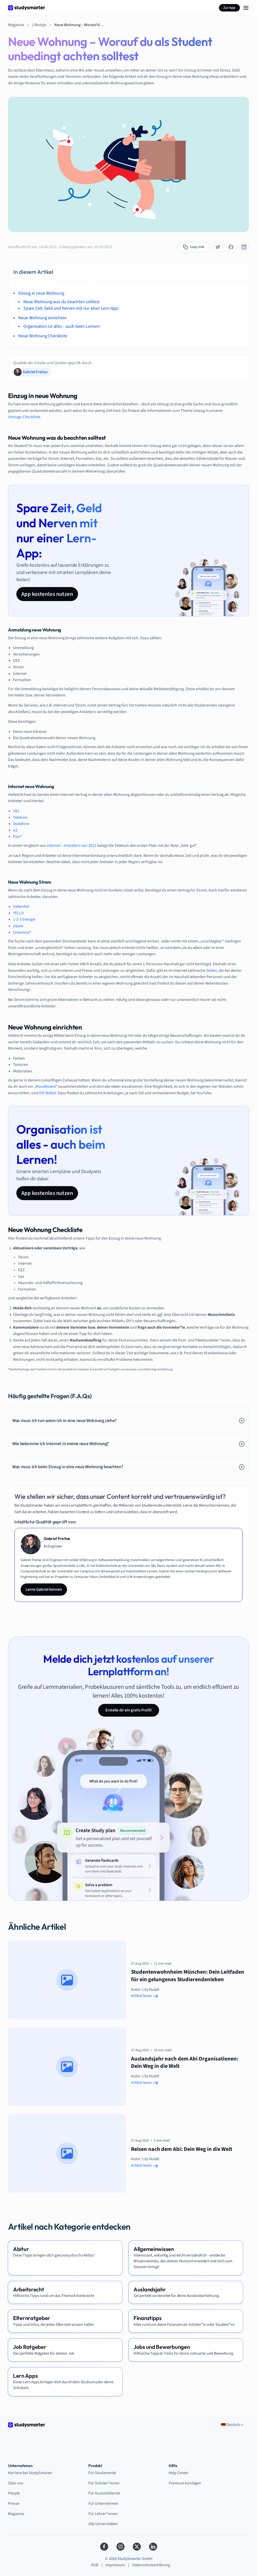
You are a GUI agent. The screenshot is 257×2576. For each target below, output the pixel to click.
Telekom (20, 817)
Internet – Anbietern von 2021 (71, 845)
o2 (15, 830)
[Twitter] (137, 2547)
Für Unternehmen (103, 2503)
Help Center (178, 2473)
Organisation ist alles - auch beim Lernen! (61, 326)
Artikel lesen (145, 1996)
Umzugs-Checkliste (24, 417)
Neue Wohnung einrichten (42, 318)
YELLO (18, 913)
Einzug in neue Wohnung (41, 293)
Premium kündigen (185, 2483)
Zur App (229, 7)
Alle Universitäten (103, 2524)
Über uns (15, 2483)
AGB (94, 2565)
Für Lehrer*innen (103, 2514)
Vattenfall (21, 906)
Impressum (115, 2565)
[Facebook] (104, 2547)
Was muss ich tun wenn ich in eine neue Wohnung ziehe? (64, 1421)
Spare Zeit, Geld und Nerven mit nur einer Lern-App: (71, 308)
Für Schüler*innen (103, 2483)
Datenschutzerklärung (151, 2565)
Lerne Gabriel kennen (44, 1589)
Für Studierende (102, 2473)
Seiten (211, 970)
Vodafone (21, 823)
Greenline (21, 932)
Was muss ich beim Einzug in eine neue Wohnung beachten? (67, 1467)
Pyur (17, 836)
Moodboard (46, 1086)
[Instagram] (120, 2547)
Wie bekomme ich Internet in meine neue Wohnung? (60, 1444)
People (14, 2493)
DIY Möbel (47, 1093)
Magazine (16, 2514)
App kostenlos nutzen (47, 594)
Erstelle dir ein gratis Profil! (128, 1710)
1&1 (16, 811)
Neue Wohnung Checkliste (42, 336)
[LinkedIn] (153, 2547)
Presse (13, 2503)
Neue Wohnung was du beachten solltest (61, 302)
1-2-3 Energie (24, 919)
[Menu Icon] (246, 8)
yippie (18, 926)
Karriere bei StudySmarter (30, 2473)
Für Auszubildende (104, 2493)
